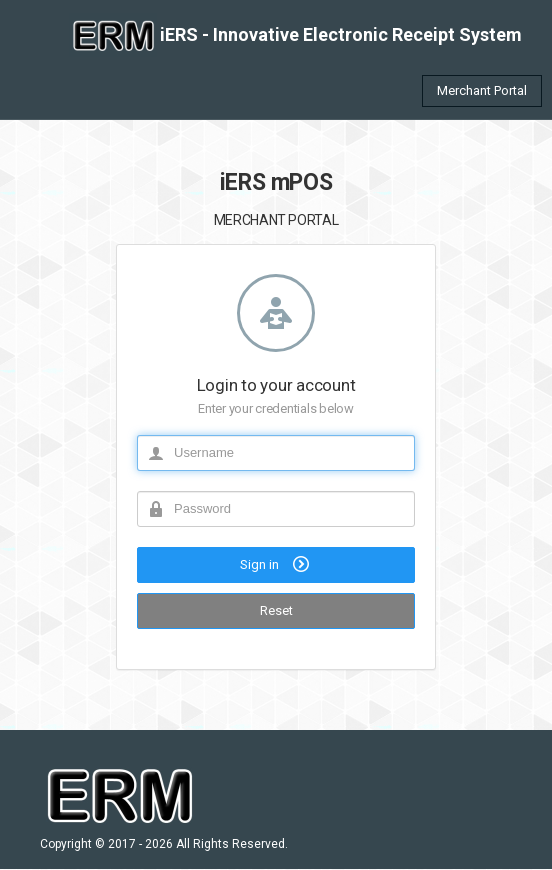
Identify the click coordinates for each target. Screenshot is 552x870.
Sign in (276, 564)
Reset (276, 610)
